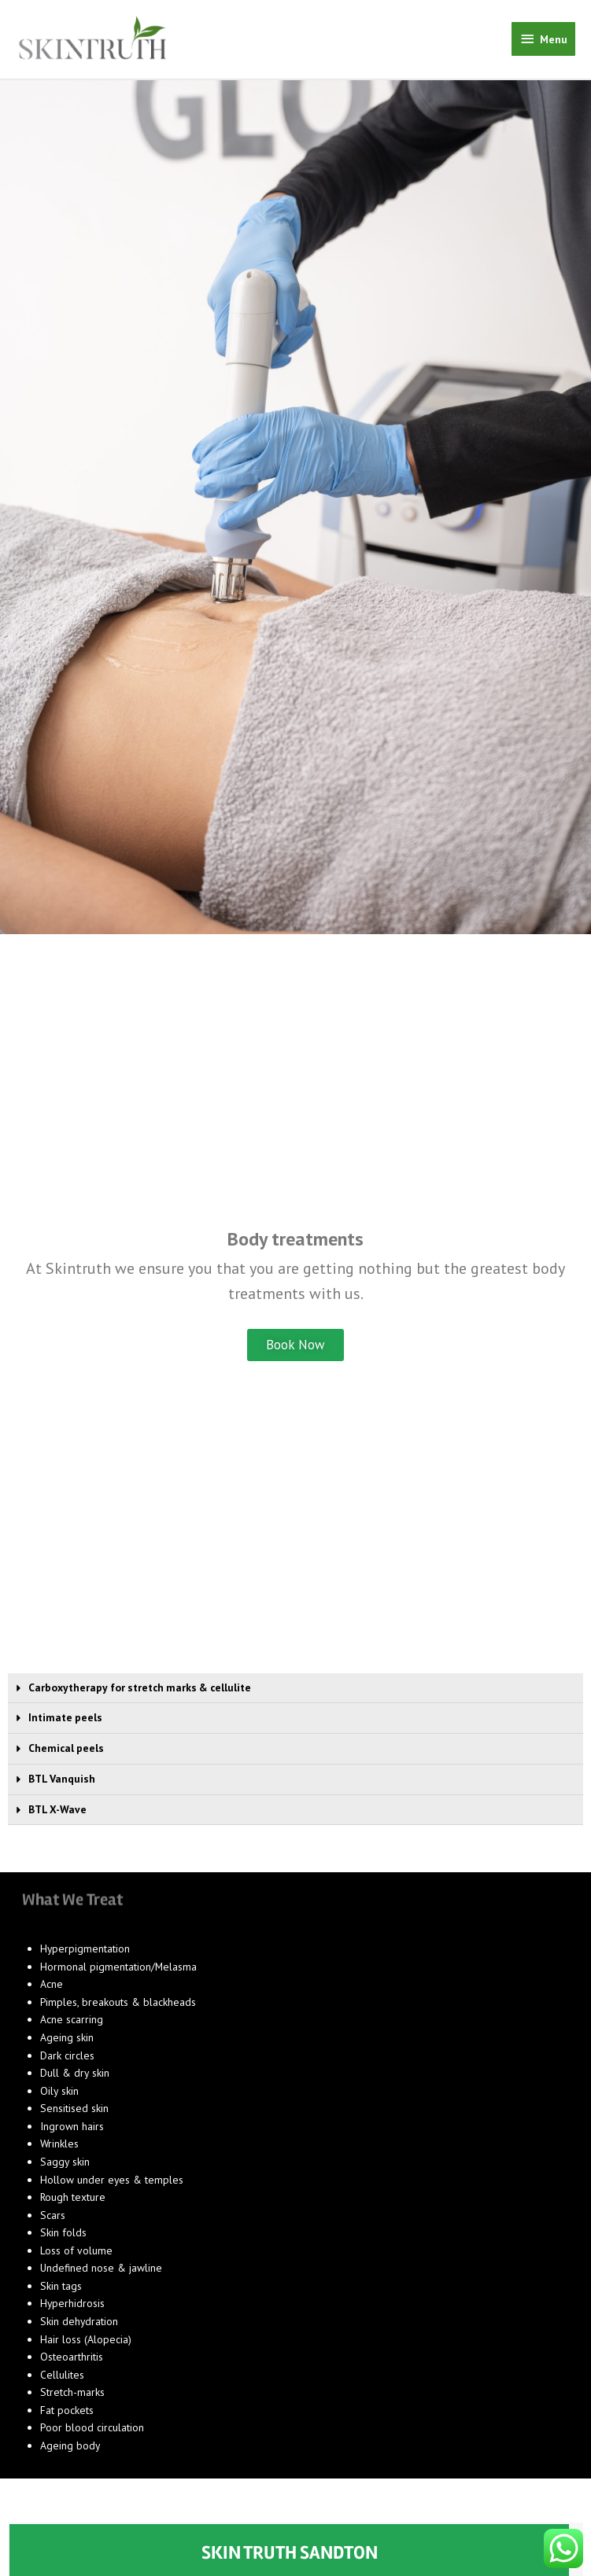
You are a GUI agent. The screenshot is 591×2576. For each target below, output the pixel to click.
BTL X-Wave (57, 1816)
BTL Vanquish (61, 1786)
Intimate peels (65, 1725)
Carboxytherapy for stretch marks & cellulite (139, 1695)
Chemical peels (66, 1756)
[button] (295, 1696)
